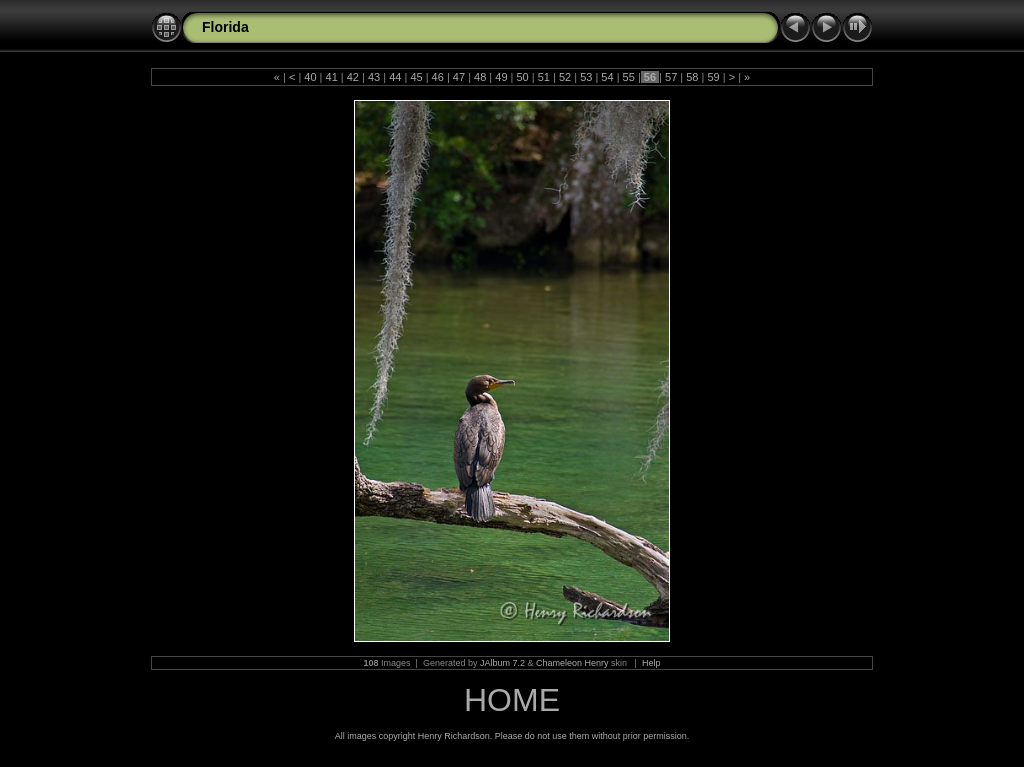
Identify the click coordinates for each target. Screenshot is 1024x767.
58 (692, 77)
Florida (225, 27)
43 (374, 77)
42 (353, 77)
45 (416, 77)
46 (438, 77)
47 (459, 77)
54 (607, 77)
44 (395, 77)
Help (651, 663)
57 (671, 77)
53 (586, 77)
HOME (512, 700)
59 (713, 77)
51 (544, 77)
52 (565, 77)
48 (480, 77)
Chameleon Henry (572, 663)
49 (501, 77)
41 (331, 77)
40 (310, 77)
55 (629, 77)
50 (522, 77)
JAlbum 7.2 (502, 663)
